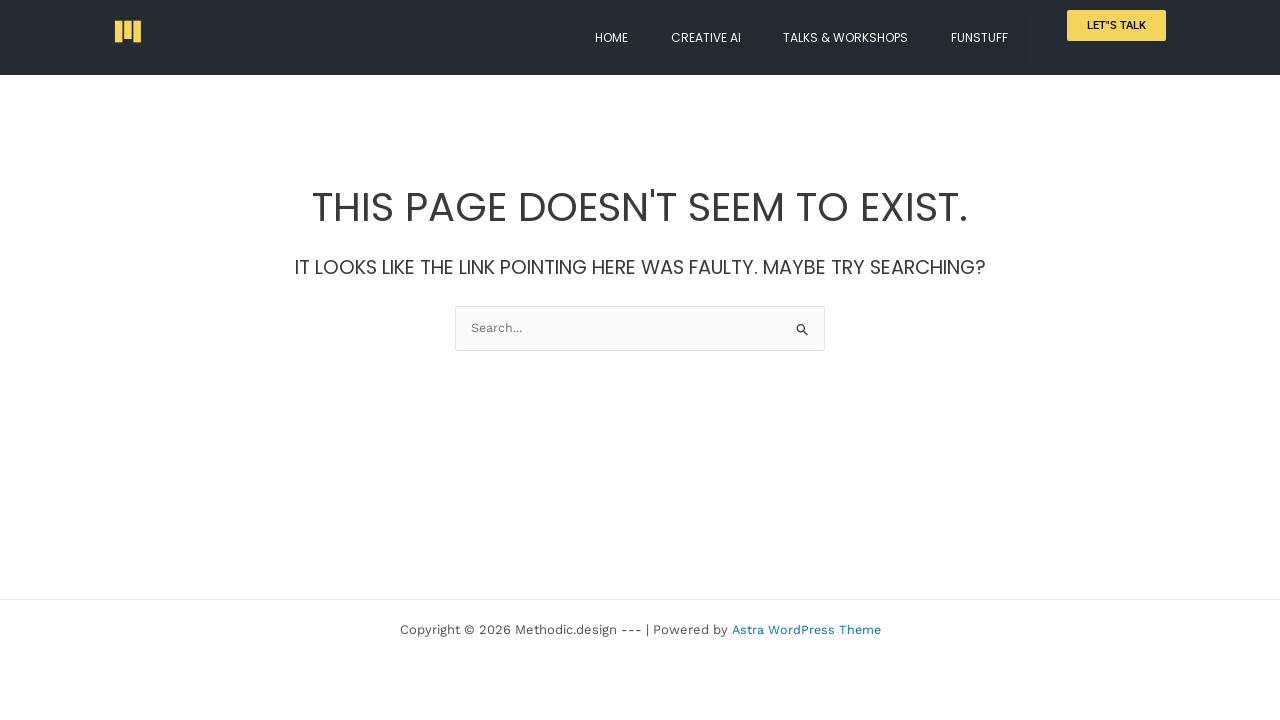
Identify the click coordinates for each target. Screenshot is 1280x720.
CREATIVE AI (737, 30)
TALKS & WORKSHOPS (864, 30)
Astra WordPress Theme (806, 629)
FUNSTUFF (985, 30)
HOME (655, 30)
